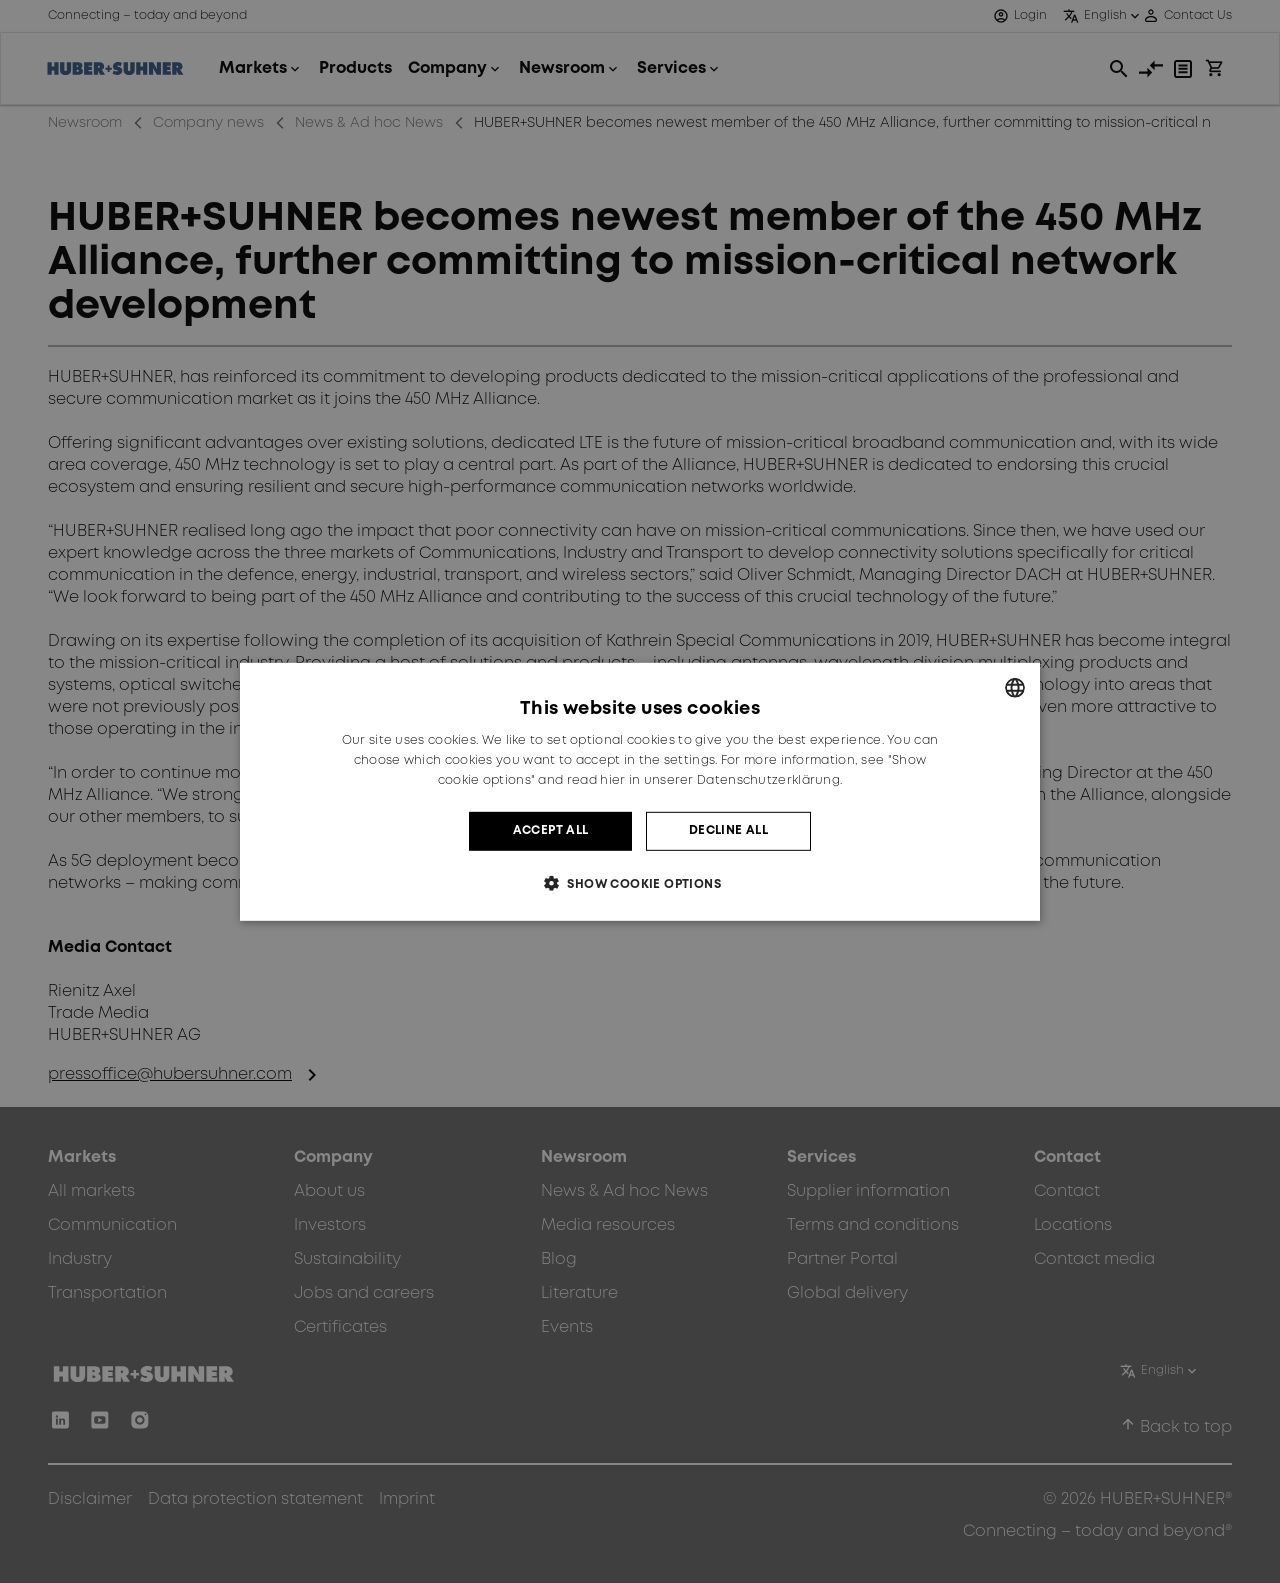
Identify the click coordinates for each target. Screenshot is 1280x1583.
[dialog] (640, 791)
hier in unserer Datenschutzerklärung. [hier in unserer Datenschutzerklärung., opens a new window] (721, 780)
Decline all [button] (728, 830)
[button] (640, 883)
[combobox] (1015, 687)
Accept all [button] (551, 830)
